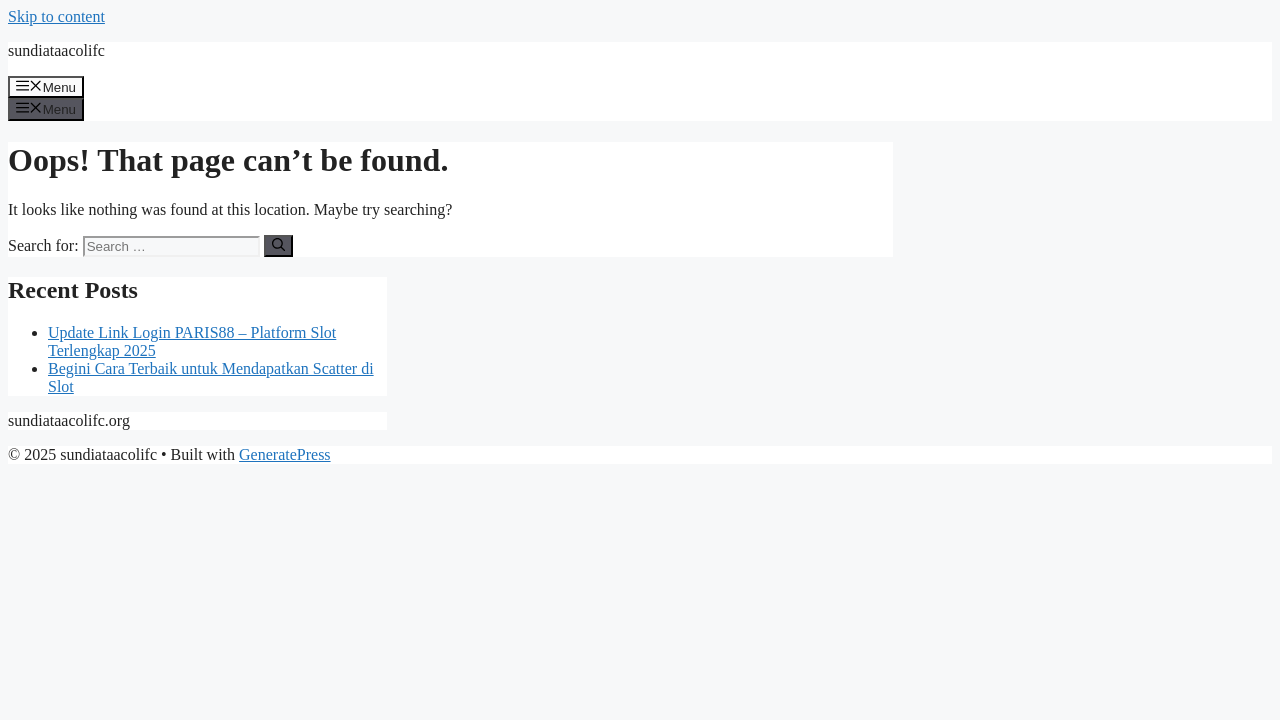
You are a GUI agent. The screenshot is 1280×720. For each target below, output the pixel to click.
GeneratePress (285, 454)
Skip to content (56, 16)
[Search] (278, 246)
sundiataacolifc (56, 50)
